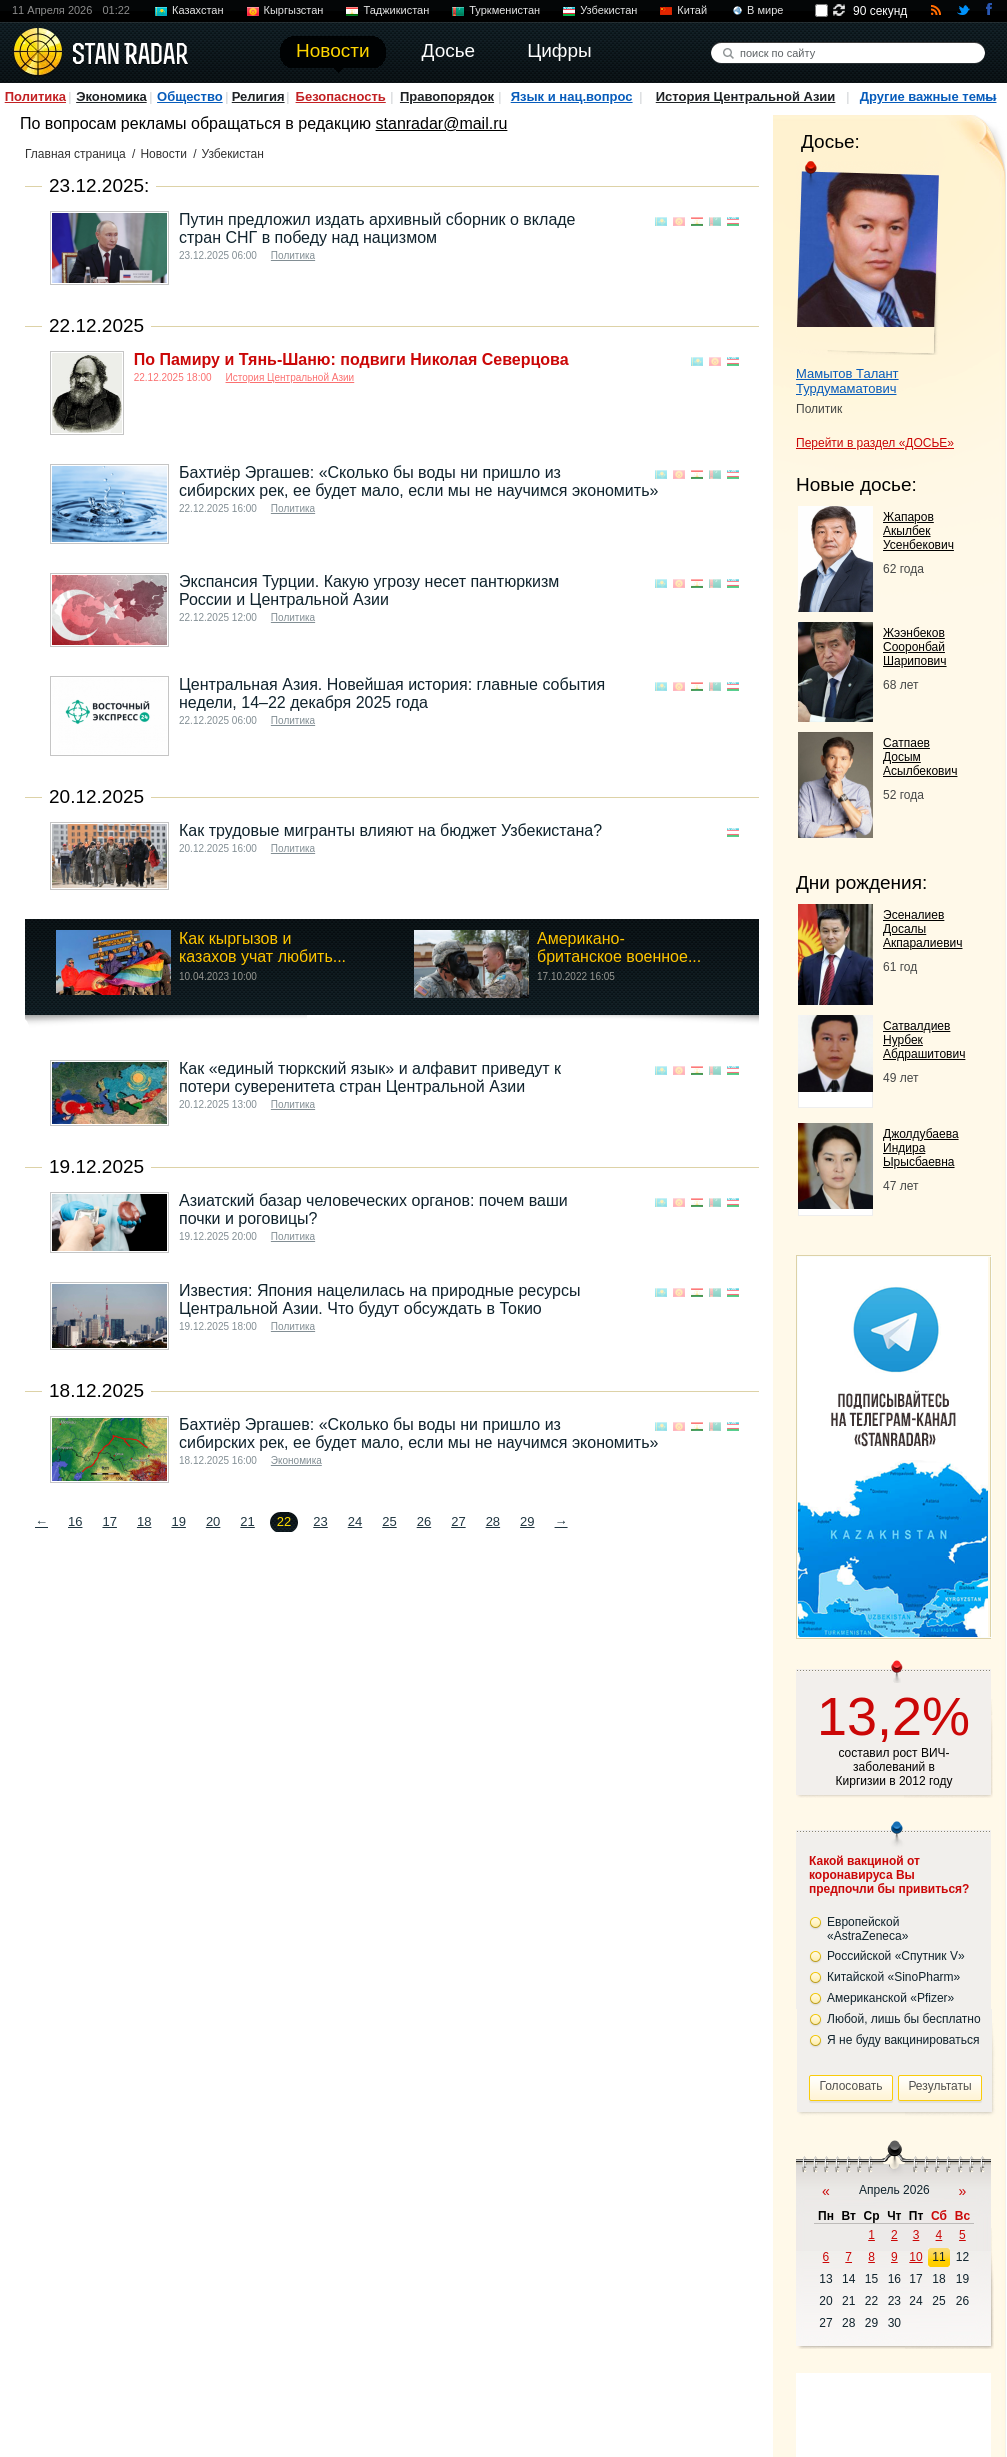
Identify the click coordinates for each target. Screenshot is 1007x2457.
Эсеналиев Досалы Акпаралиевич (922, 929)
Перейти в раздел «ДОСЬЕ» (875, 443)
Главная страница (75, 154)
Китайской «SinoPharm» (893, 1977)
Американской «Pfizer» (890, 1998)
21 (247, 1521)
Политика (35, 96)
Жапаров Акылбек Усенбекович (918, 531)
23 (320, 1521)
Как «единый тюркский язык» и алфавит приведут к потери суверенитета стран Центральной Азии (370, 1077)
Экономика (111, 96)
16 (75, 1521)
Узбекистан (608, 10)
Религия (258, 96)
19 (178, 1521)
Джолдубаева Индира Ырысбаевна (921, 1148)
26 (424, 1521)
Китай (692, 10)
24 (355, 1521)
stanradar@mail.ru (442, 123)
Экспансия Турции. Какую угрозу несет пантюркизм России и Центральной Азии (369, 590)
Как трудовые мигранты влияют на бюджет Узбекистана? (390, 830)
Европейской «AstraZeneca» (867, 1929)
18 (144, 1521)
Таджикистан (396, 10)
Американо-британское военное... (619, 947)
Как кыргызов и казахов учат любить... (262, 947)
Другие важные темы (928, 96)
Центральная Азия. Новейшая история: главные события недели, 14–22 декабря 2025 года (392, 693)
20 (213, 1521)
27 (458, 1521)
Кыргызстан (294, 10)
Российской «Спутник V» (896, 1956)
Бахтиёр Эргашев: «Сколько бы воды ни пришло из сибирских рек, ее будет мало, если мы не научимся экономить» (418, 481)
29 (527, 1521)
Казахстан (198, 10)
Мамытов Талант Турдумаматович (847, 381)
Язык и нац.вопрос (572, 96)
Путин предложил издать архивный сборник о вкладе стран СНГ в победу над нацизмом (377, 228)
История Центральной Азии (746, 96)
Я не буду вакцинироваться (903, 2040)
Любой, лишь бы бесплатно (904, 2019)
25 (389, 1521)
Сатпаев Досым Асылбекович (920, 757)
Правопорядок (447, 96)
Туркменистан (504, 10)
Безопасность (341, 96)
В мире (765, 10)
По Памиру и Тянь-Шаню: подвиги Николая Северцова (351, 359)
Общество (190, 96)
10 (915, 2257)
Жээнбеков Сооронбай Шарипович (915, 647)
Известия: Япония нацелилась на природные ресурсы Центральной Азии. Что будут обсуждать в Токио (379, 1299)
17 (109, 1521)
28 (493, 1521)
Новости (163, 154)
